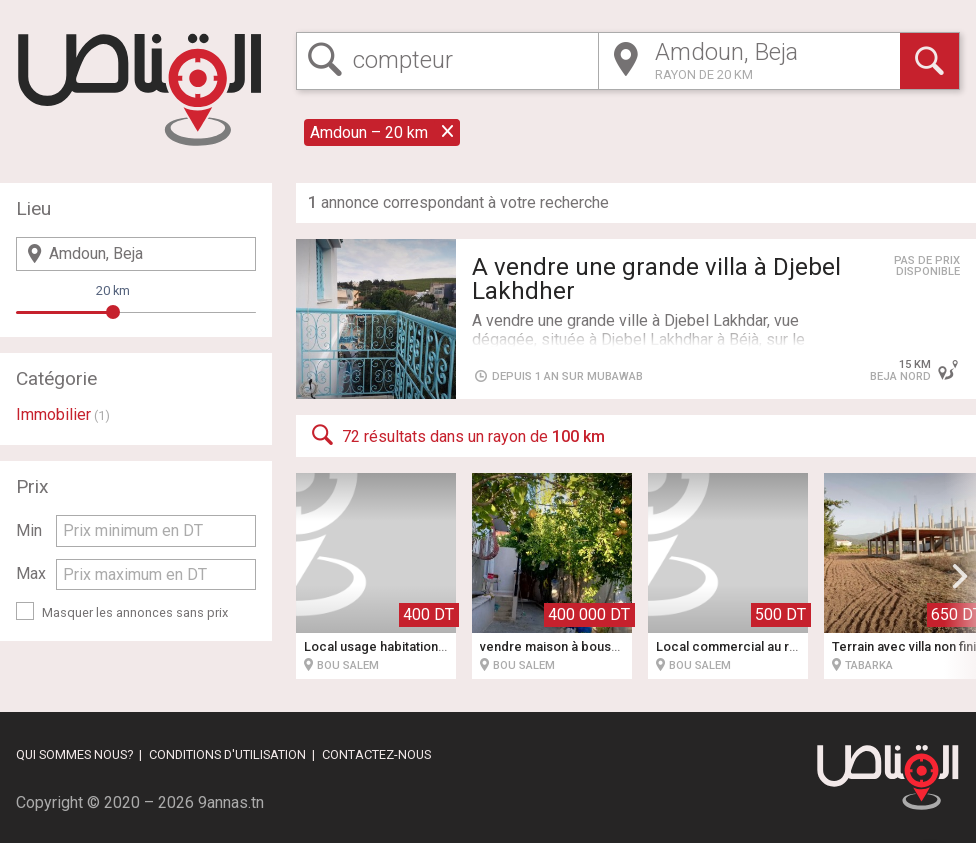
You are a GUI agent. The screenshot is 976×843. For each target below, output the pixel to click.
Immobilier (53, 414)
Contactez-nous (376, 754)
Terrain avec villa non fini (904, 646)
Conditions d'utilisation (227, 754)
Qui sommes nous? (74, 754)
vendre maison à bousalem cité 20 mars (598, 646)
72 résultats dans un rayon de (456, 435)
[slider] (113, 312)
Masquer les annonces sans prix (135, 612)
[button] (960, 576)
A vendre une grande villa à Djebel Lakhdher (656, 279)
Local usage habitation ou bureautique (417, 646)
